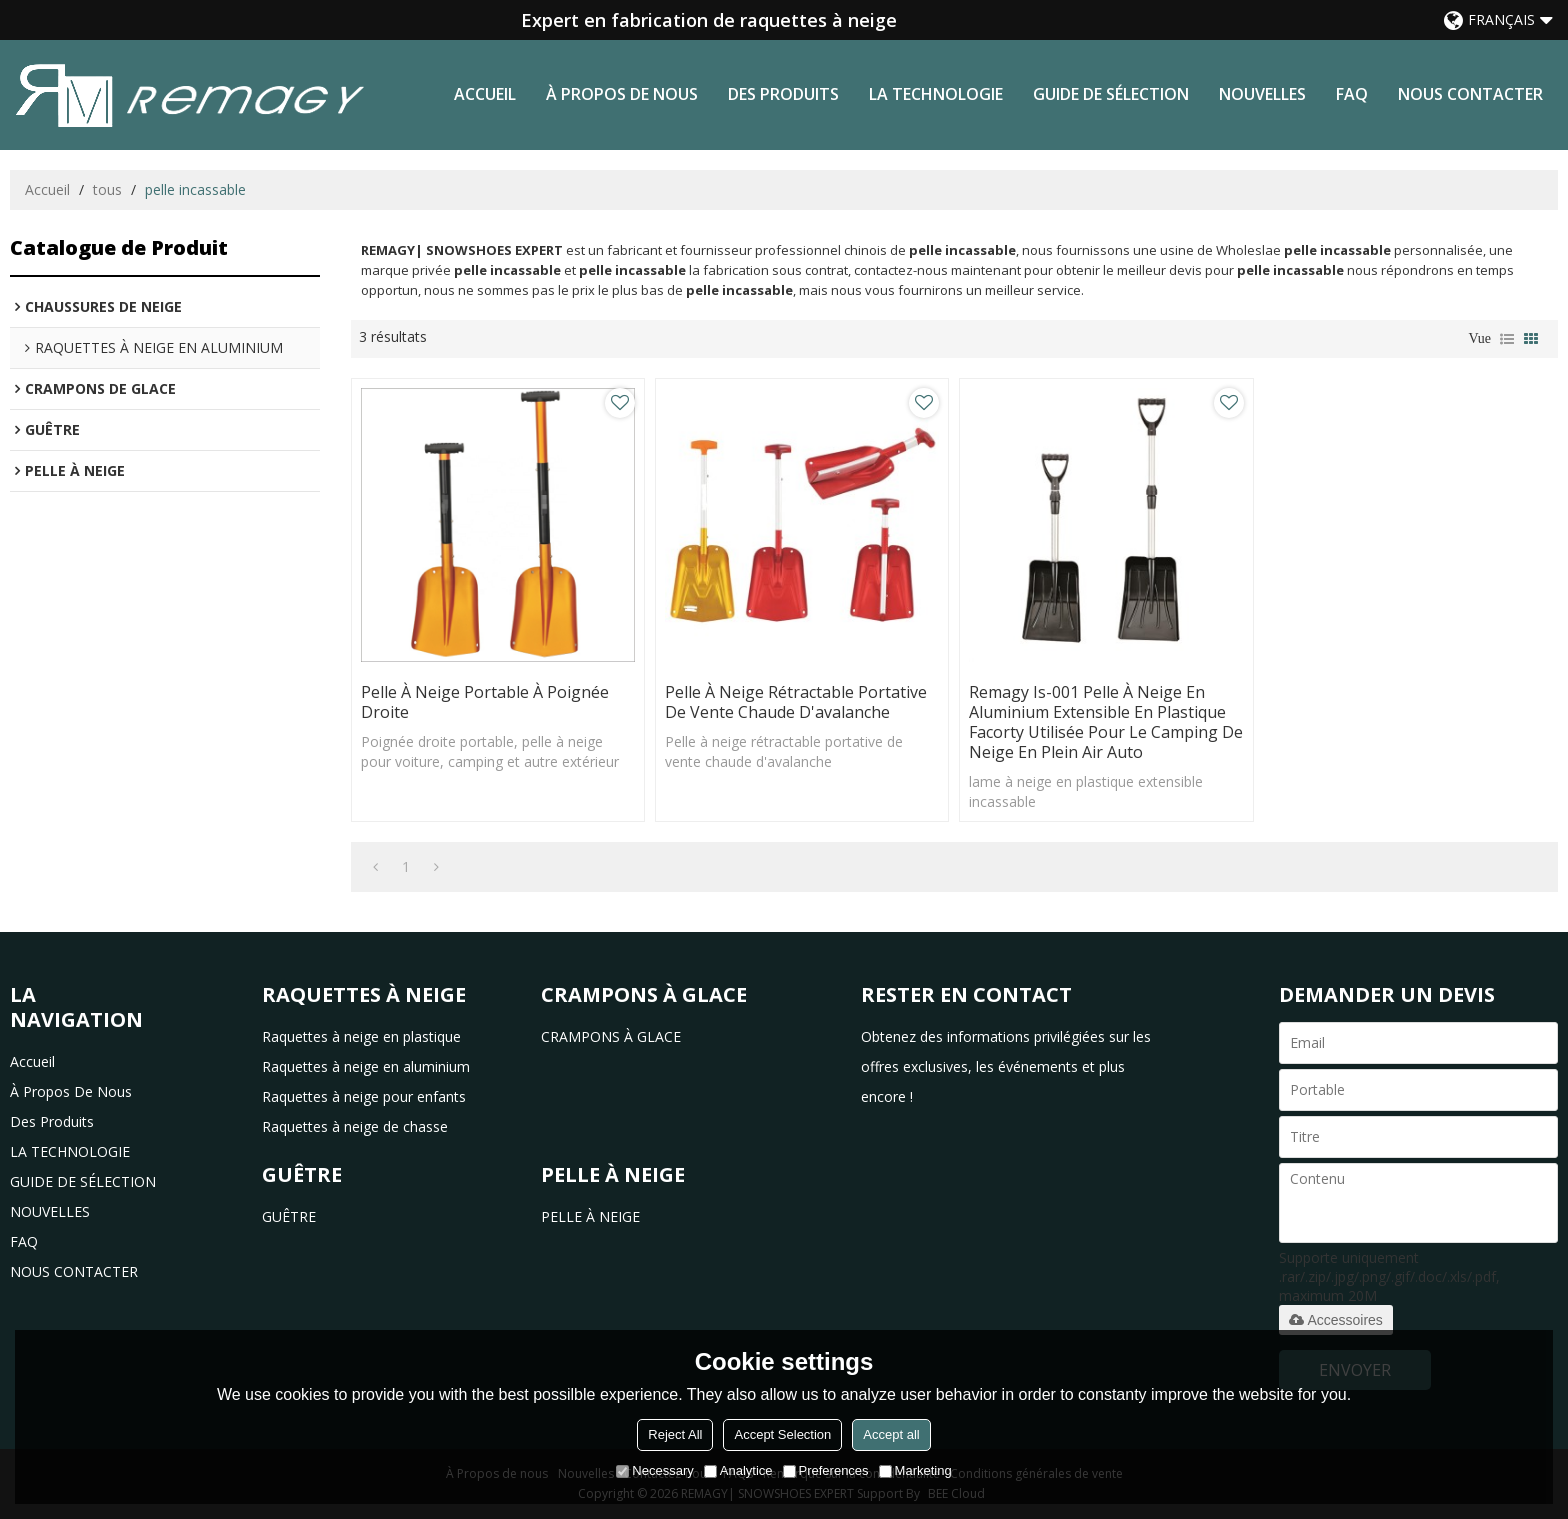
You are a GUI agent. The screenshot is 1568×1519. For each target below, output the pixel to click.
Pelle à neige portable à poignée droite (485, 702)
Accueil (485, 94)
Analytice (738, 1470)
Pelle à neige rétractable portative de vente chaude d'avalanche (796, 702)
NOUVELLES (1262, 94)
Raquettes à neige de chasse (355, 1126)
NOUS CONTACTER (1470, 94)
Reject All (675, 1434)
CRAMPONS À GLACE (611, 1036)
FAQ (1352, 94)
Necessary (654, 1470)
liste (1507, 339)
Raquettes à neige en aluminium (366, 1066)
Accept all (891, 1434)
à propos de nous (622, 94)
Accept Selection (782, 1434)
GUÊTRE (289, 1216)
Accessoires (1335, 1320)
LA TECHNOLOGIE (936, 94)
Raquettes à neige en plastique (361, 1036)
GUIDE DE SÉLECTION (1111, 94)
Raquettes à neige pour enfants (364, 1096)
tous (107, 189)
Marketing (915, 1470)
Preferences (826, 1470)
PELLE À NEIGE (590, 1216)
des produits (783, 94)
